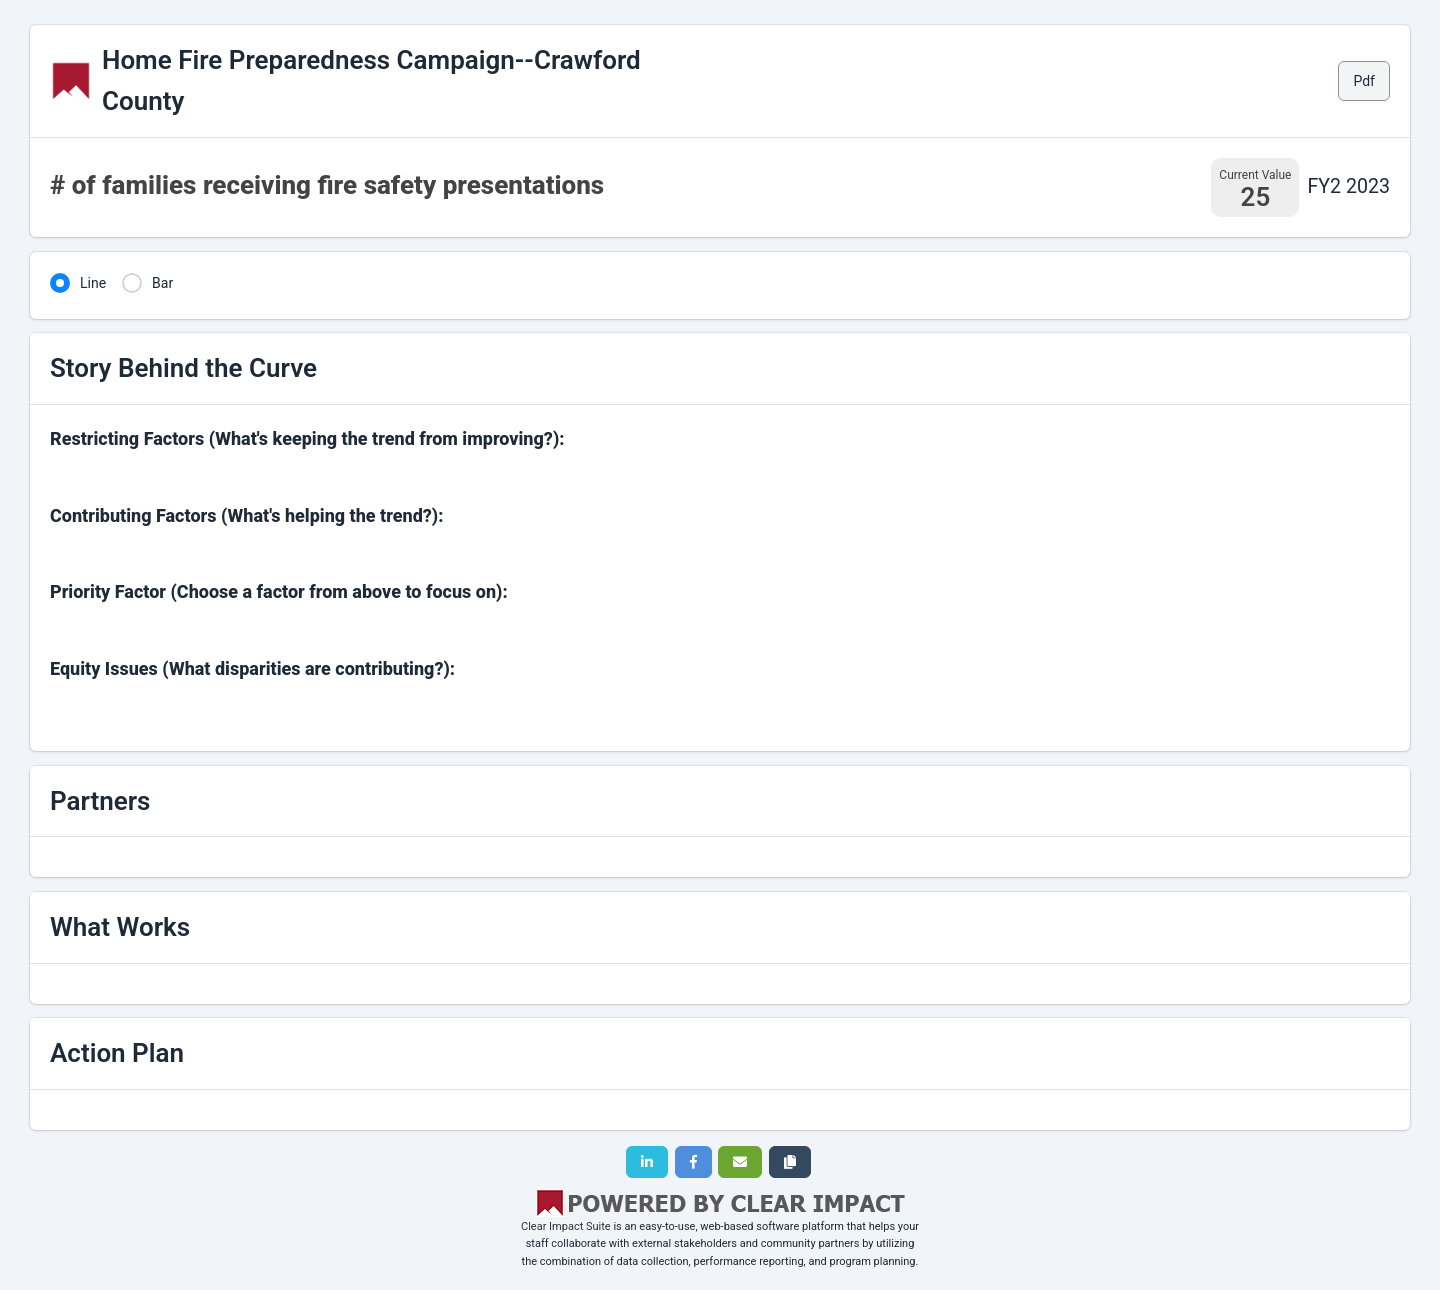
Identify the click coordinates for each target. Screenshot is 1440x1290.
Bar (162, 283)
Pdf (1364, 81)
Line (93, 283)
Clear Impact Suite (566, 1226)
